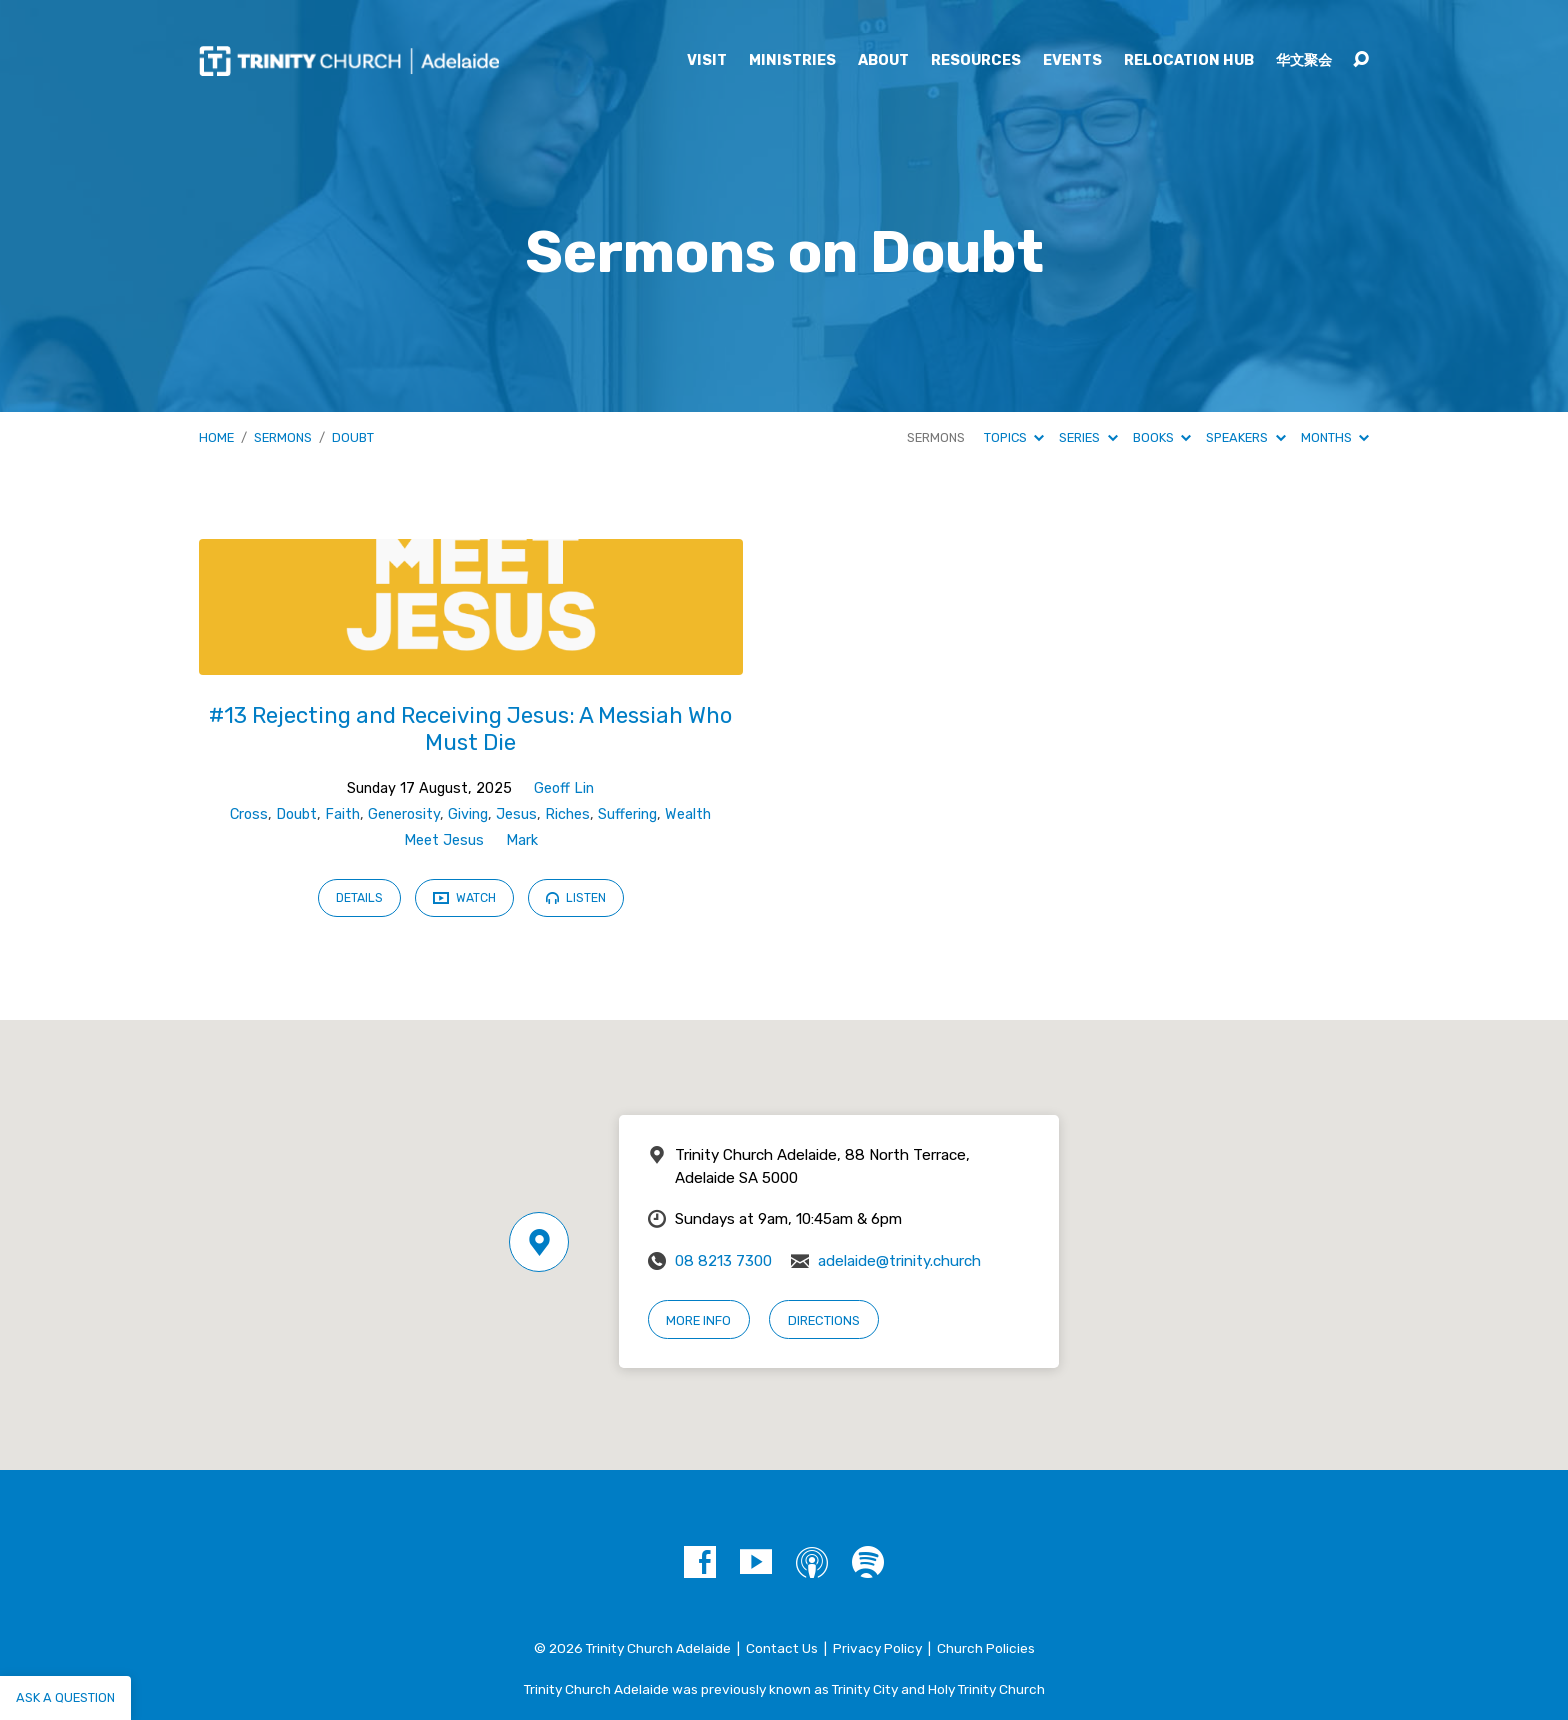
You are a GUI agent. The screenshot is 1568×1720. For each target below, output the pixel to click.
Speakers (1245, 437)
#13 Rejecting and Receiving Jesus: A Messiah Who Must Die (470, 729)
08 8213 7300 (723, 1261)
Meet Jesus (444, 840)
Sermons (283, 437)
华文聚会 (1304, 61)
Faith (342, 814)
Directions (824, 1320)
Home (216, 437)
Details (359, 898)
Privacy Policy (877, 1648)
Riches (567, 814)
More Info (698, 1320)
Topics (1014, 437)
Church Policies (986, 1648)
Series (1088, 437)
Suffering (627, 814)
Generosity (404, 814)
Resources (976, 61)
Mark (522, 840)
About (883, 61)
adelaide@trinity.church (899, 1261)
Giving (468, 814)
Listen (576, 898)
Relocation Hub (1189, 61)
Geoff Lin (564, 788)
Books (1162, 437)
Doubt (353, 437)
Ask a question (65, 1697)
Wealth (688, 814)
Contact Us (782, 1648)
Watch (464, 899)
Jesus (516, 814)
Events (1072, 61)
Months (1335, 437)
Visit (707, 61)
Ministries (792, 61)
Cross (249, 814)
